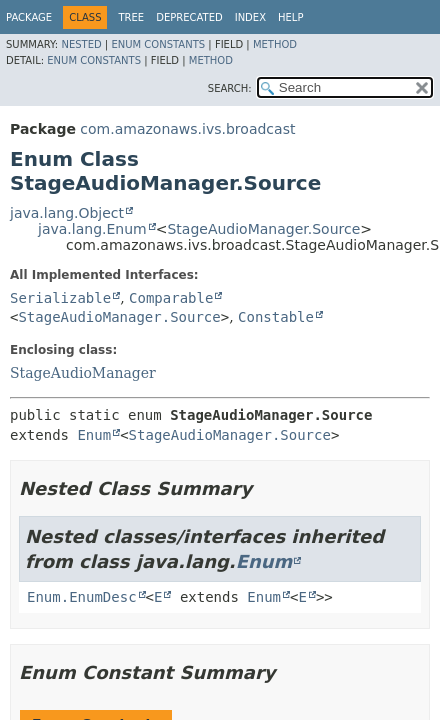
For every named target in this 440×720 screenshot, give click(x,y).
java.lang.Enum (92, 229)
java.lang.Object (67, 213)
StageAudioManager (83, 373)
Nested (81, 44)
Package (29, 17)
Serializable (60, 298)
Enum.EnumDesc (82, 597)
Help (290, 17)
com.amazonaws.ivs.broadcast (187, 129)
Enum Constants (158, 44)
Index (250, 17)
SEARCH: (230, 88)
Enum (94, 435)
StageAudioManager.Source (263, 229)
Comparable (171, 298)
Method (275, 44)
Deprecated (189, 17)
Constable (276, 317)
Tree (131, 17)
